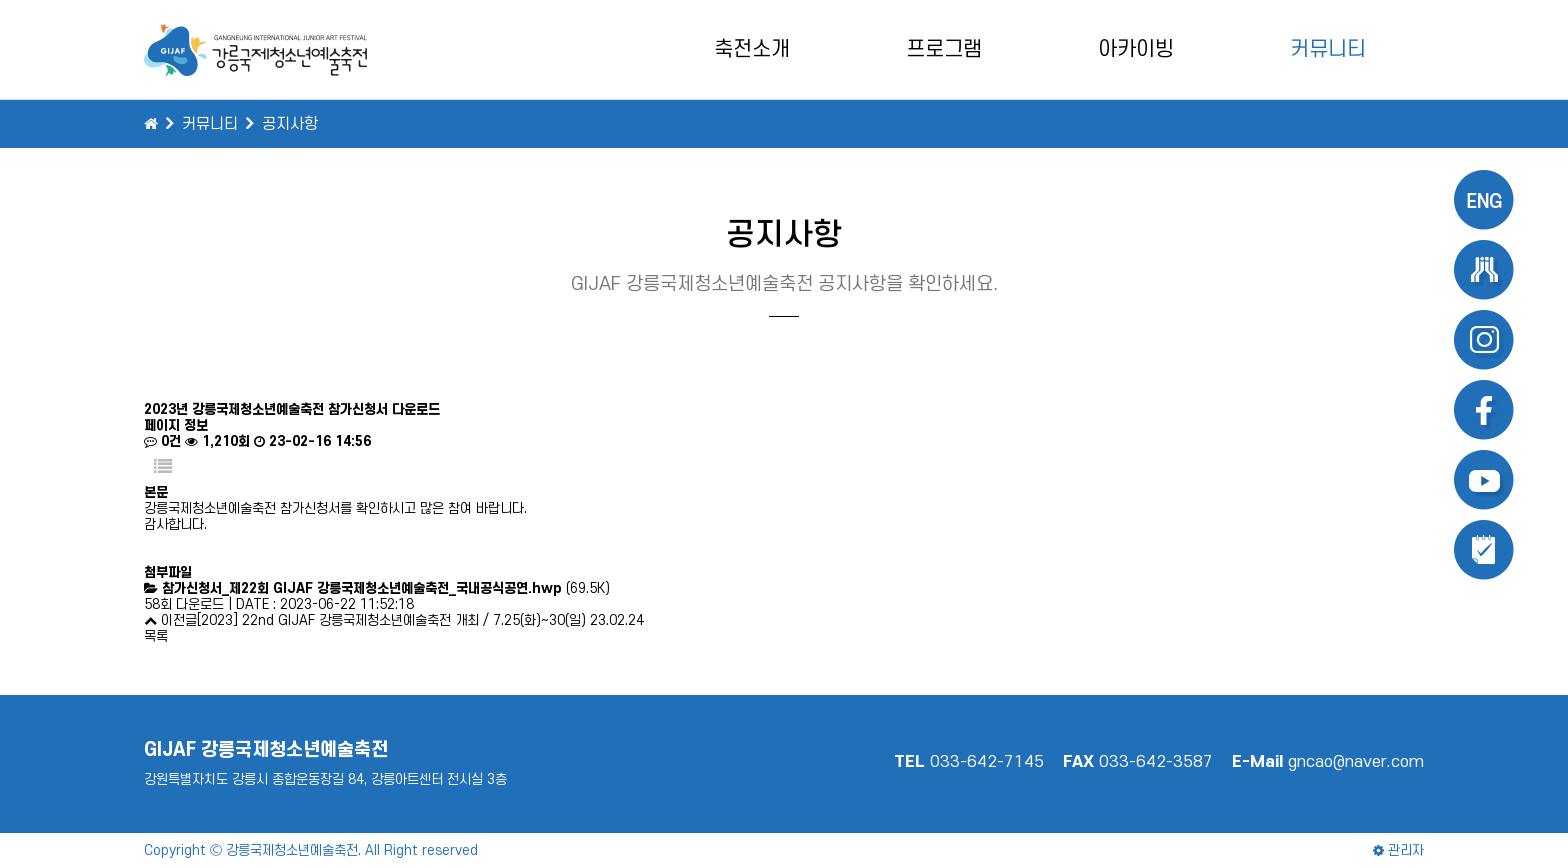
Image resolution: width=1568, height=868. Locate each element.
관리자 (1398, 850)
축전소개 (752, 49)
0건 (162, 441)
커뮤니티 (1328, 49)
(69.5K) (386, 588)
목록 (156, 636)
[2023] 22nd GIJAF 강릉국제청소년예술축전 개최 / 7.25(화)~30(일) (391, 620)
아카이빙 (1136, 49)
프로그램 (944, 49)
